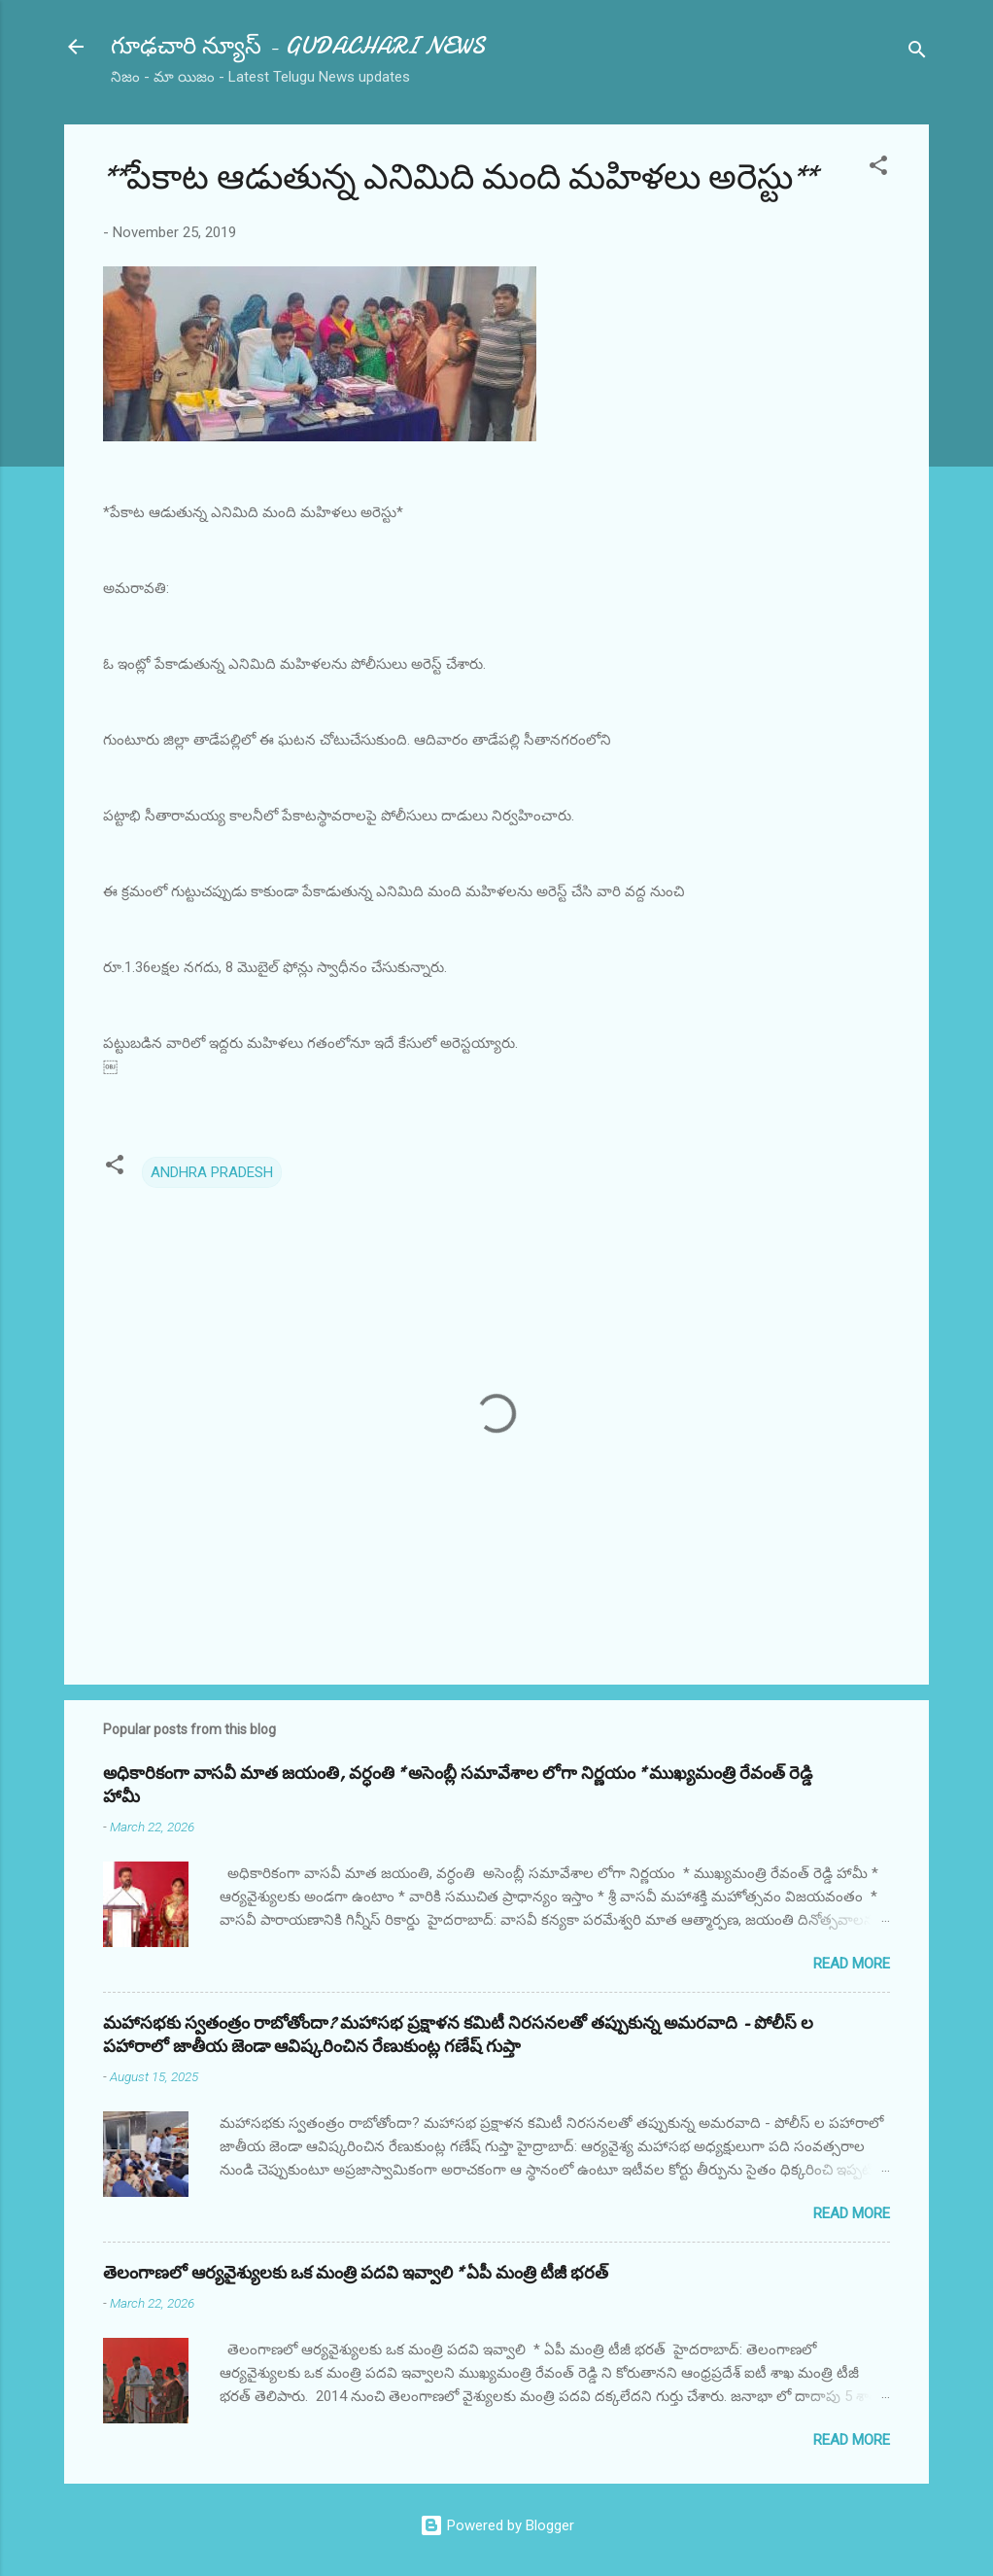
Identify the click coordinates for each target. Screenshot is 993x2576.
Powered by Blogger (497, 2525)
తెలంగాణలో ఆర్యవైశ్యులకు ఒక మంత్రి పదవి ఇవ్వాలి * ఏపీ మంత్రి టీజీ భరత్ (355, 2273)
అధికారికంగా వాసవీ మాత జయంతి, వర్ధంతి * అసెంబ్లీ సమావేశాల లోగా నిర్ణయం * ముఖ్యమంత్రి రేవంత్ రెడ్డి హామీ (457, 1785)
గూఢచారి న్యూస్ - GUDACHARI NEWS (298, 46)
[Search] (917, 53)
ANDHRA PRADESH (212, 1172)
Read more (851, 1963)
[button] (878, 169)
